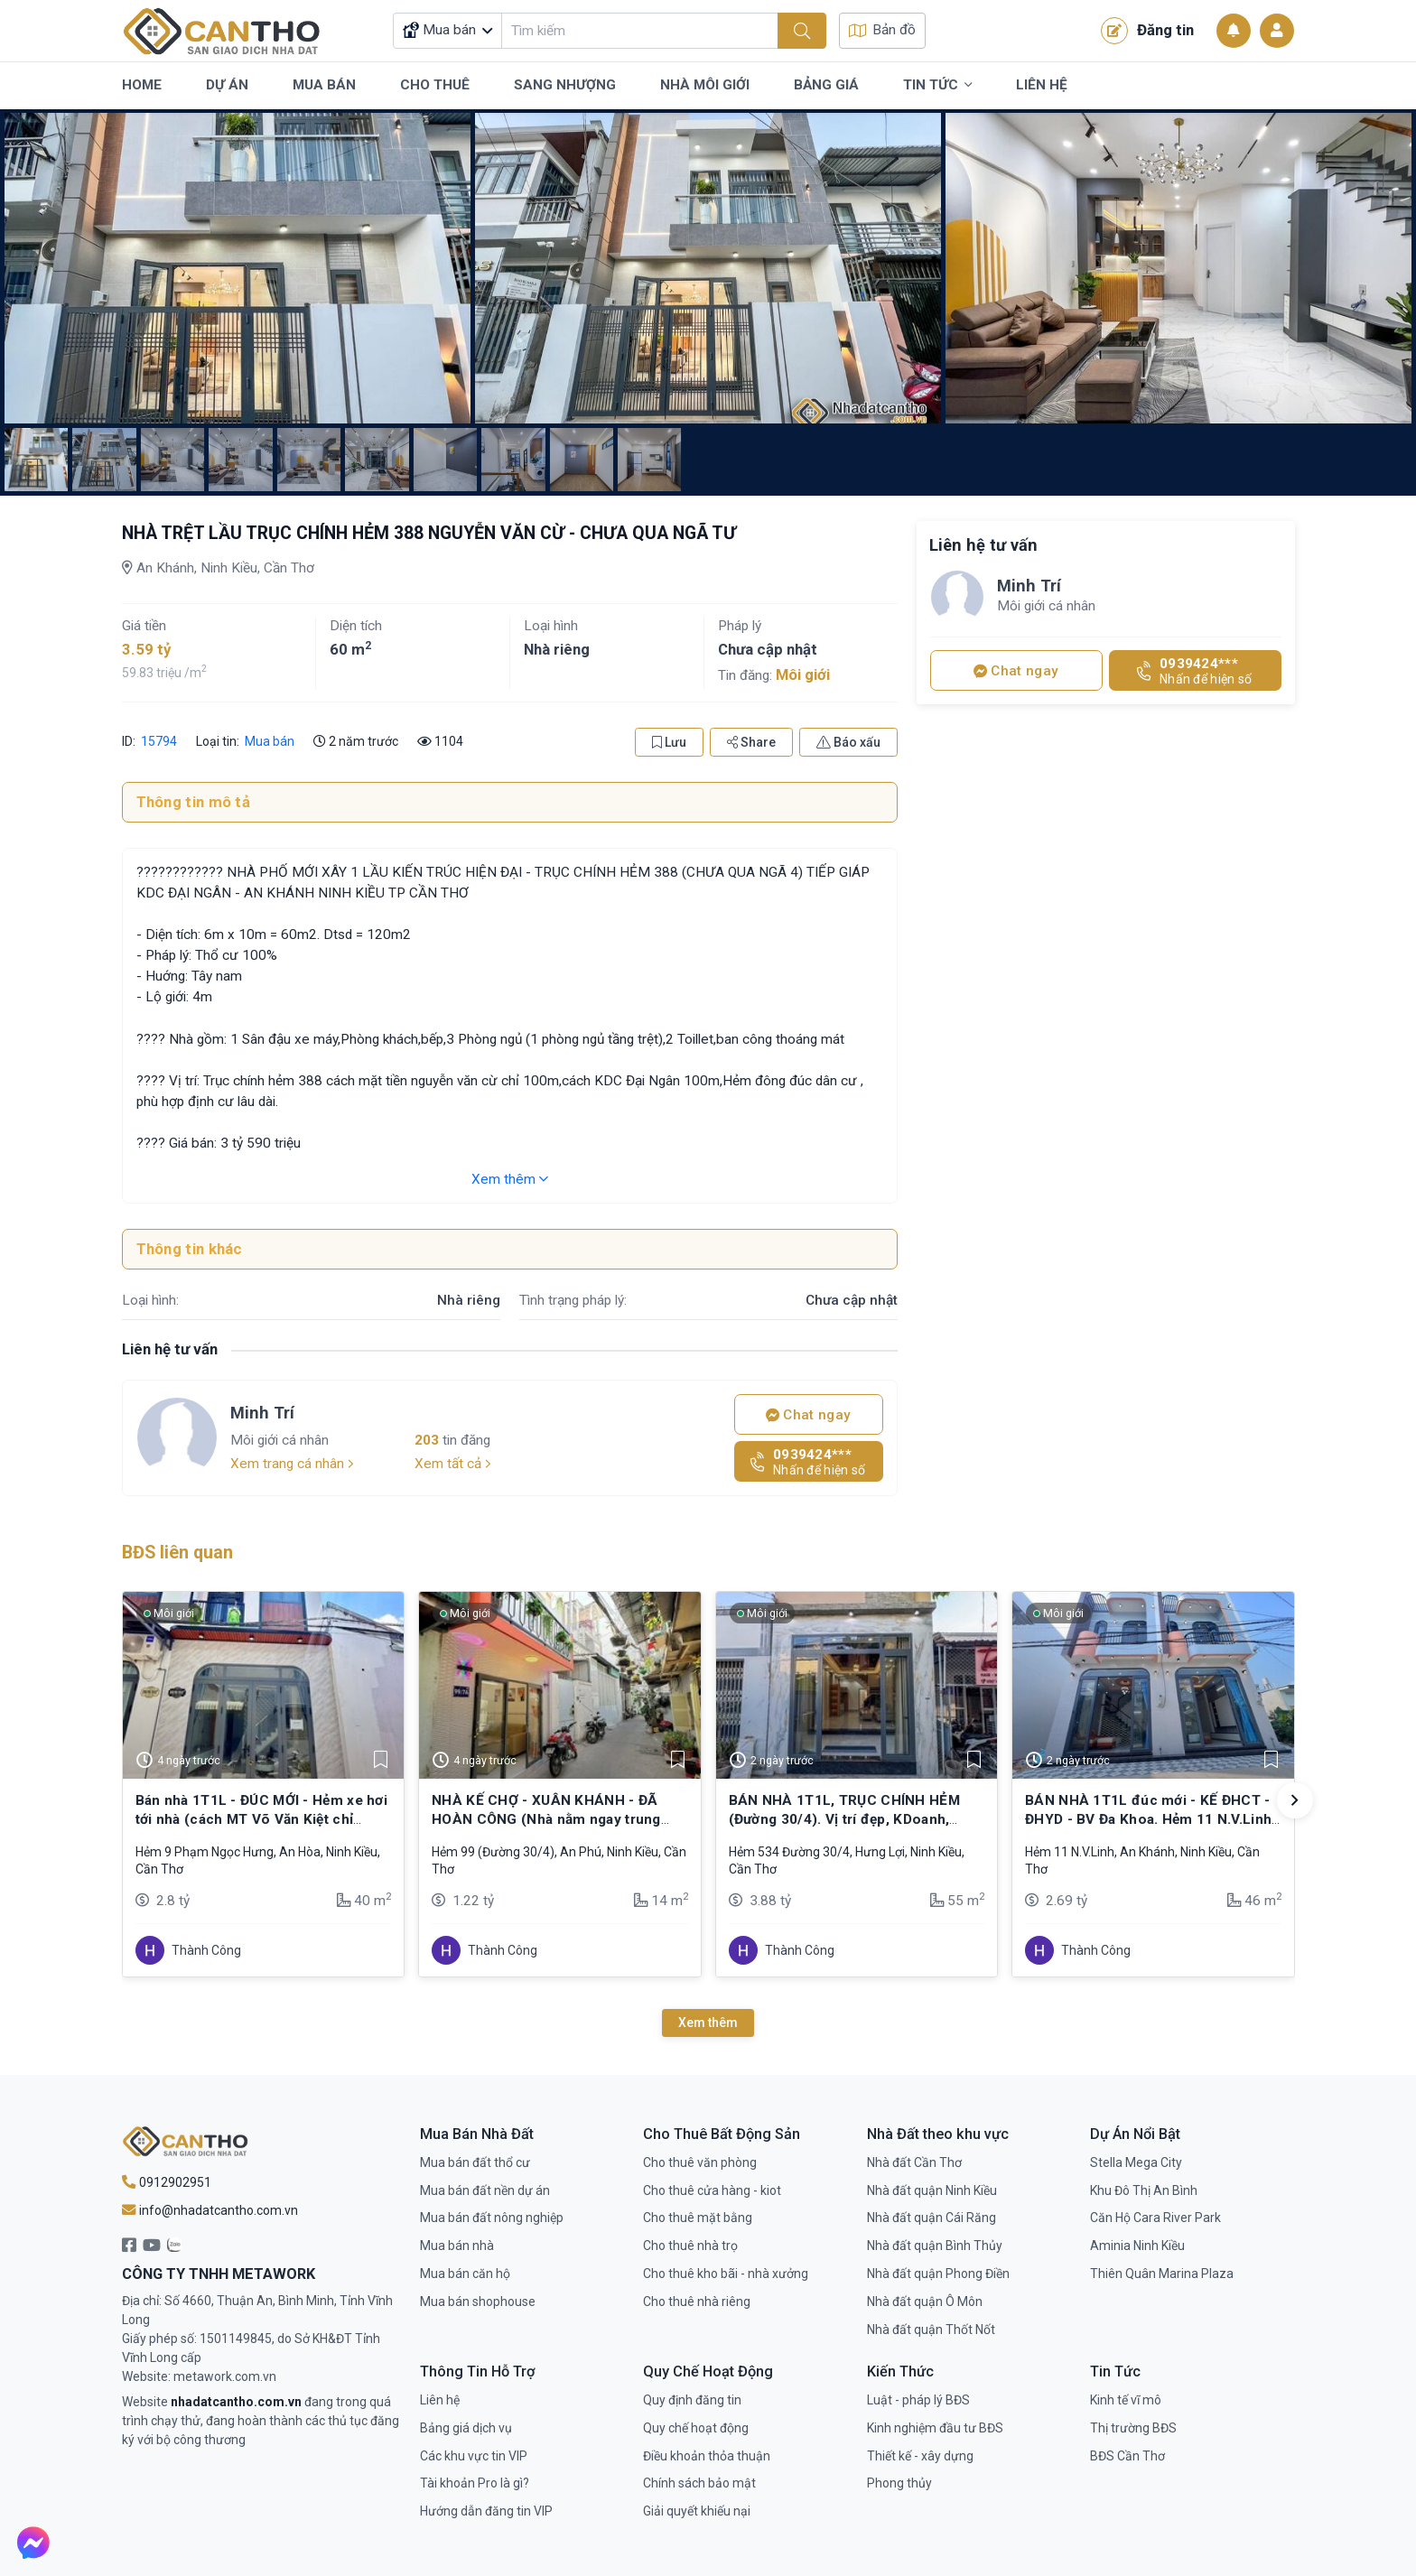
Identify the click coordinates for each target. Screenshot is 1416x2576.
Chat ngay (808, 1415)
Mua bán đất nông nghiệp (492, 2217)
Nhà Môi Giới (705, 85)
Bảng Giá (826, 85)
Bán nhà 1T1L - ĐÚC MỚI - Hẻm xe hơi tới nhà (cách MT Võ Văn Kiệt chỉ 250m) (261, 1819)
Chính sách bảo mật (699, 2483)
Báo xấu (848, 742)
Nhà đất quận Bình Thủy (934, 2245)
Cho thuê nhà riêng (696, 2301)
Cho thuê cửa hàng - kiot (712, 2190)
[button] (1295, 1800)
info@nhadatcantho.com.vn (210, 2210)
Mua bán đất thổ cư (475, 2162)
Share (751, 742)
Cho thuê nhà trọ (690, 2245)
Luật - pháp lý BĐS (918, 2400)
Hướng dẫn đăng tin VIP (486, 2511)
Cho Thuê (435, 85)
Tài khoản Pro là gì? (474, 2483)
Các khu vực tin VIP (473, 2456)
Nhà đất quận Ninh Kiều (932, 2190)
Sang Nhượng (565, 85)
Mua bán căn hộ (465, 2273)
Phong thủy (899, 2483)
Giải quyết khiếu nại (696, 2511)
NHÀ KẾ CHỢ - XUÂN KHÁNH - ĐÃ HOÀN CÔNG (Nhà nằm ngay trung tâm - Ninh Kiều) (546, 1819)
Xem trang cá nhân (292, 1463)
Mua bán (269, 741)
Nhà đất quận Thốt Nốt (931, 2329)
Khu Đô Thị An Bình (1143, 2190)
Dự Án (227, 85)
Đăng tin (1147, 30)
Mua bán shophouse (478, 2301)
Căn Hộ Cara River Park (1155, 2217)
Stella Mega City (1136, 2162)
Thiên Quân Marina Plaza (1162, 2273)
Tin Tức (937, 86)
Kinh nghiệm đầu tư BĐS (935, 2428)
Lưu (669, 742)
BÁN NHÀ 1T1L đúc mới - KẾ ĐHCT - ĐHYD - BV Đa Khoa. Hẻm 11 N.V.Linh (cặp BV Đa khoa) (1148, 1819)
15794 (157, 741)
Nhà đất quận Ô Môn (925, 2301)
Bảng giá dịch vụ (466, 2428)
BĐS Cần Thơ (1127, 2456)
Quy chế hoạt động (696, 2428)
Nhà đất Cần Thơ (914, 2162)
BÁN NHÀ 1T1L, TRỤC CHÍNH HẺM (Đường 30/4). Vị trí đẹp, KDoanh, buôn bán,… (844, 1819)
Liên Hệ (1041, 85)
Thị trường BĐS (1133, 2428)
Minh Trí (262, 1412)
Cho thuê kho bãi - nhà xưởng (725, 2273)
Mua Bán (324, 85)
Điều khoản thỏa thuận (706, 2456)
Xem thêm (509, 1179)
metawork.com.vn (224, 2376)
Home (142, 85)
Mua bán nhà (457, 2245)
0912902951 (166, 2182)
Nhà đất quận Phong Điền (938, 2273)
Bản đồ (882, 30)
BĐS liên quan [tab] (177, 1552)
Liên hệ (440, 2400)
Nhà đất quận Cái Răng (931, 2217)
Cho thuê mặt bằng (697, 2217)
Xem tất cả (453, 1463)
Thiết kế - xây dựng (920, 2456)
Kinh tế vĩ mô (1125, 2400)
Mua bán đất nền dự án (485, 2190)
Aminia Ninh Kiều (1137, 2245)
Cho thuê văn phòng (700, 2162)
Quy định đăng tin (692, 2400)
